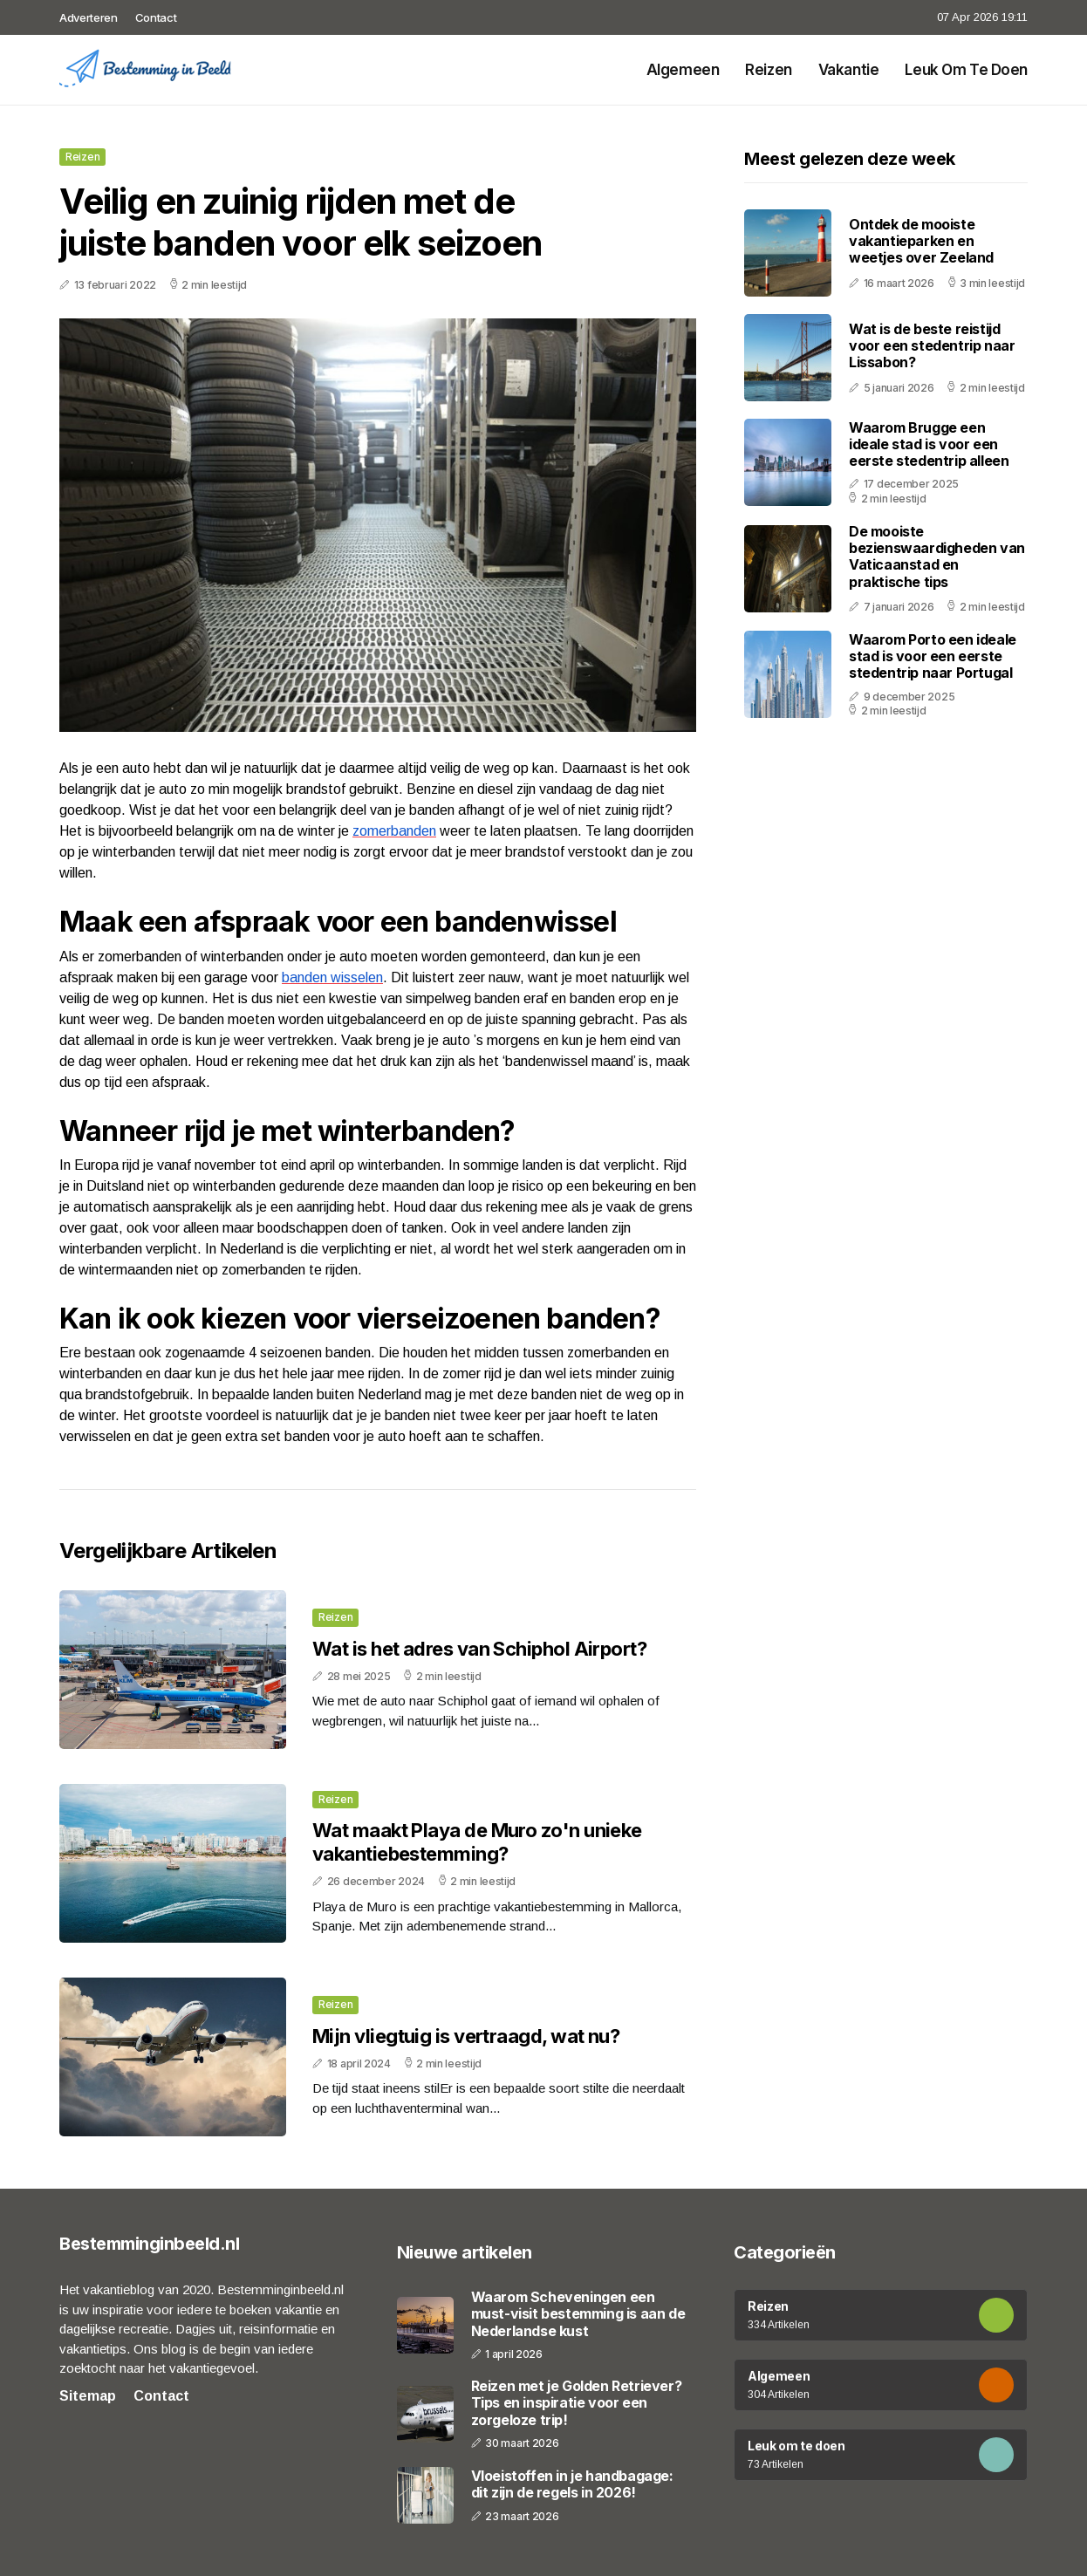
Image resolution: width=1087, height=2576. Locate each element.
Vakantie (848, 70)
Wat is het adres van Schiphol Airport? (479, 1648)
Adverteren (88, 17)
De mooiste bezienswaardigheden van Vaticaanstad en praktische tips (937, 557)
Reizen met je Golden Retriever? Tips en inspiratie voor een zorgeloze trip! (576, 2403)
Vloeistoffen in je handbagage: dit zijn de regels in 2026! (572, 2484)
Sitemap (87, 2395)
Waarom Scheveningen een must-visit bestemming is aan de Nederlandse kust (578, 2314)
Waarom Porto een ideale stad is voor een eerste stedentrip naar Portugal (932, 656)
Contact (156, 17)
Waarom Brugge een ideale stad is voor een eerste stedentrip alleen (928, 444)
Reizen (768, 70)
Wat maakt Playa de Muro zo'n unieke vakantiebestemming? (477, 1841)
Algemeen (683, 70)
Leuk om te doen (966, 70)
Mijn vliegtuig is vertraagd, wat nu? (465, 2036)
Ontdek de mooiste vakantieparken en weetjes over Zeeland (921, 240)
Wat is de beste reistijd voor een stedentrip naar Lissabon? (932, 345)
